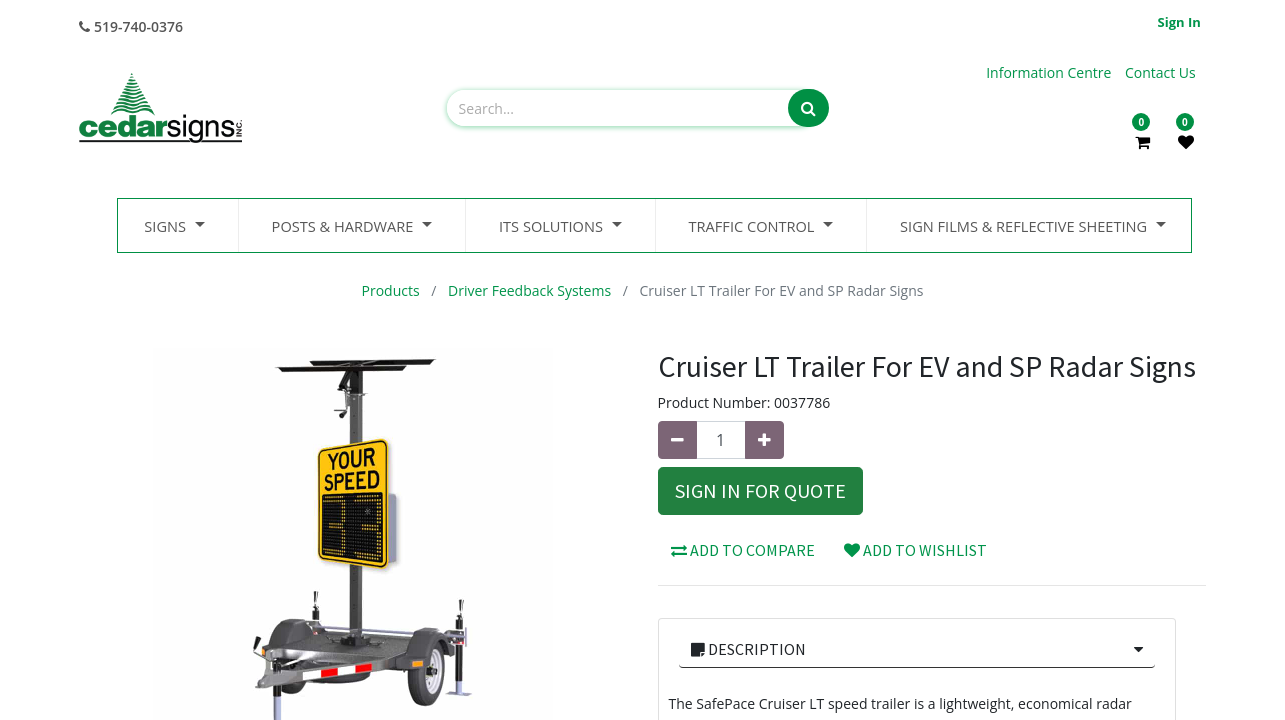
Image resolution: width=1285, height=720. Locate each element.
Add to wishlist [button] (915, 550)
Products (391, 290)
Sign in (1179, 22)
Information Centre (1050, 72)
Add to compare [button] (743, 550)
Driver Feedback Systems (529, 290)
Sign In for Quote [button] (760, 490)
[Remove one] (677, 440)
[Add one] (764, 440)
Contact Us (1160, 72)
